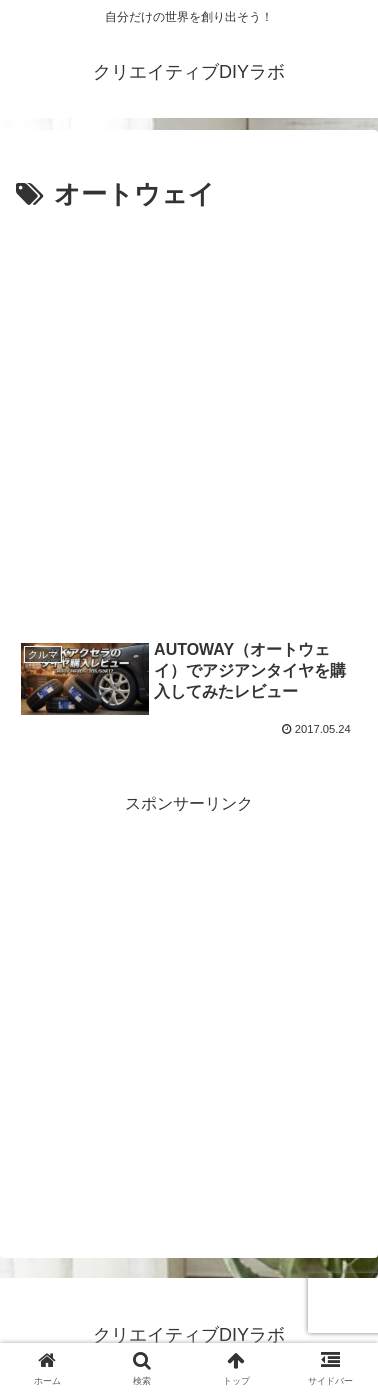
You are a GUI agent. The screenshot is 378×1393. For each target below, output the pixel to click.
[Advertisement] (189, 417)
